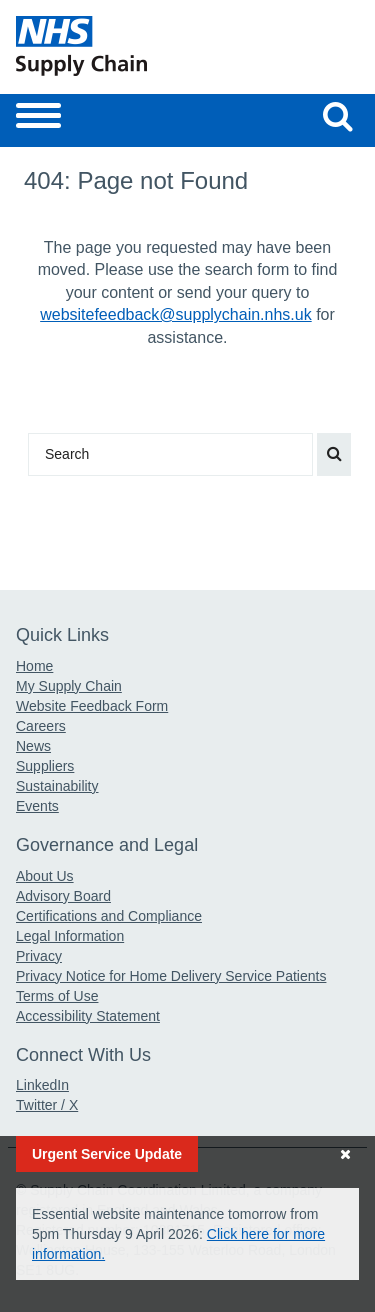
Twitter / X (47, 1105)
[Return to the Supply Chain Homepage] (98, 46)
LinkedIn (42, 1085)
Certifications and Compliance (109, 916)
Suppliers (45, 766)
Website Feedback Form (92, 706)
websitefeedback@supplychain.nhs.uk (176, 314)
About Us (45, 876)
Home (34, 666)
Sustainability (57, 786)
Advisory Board (63, 896)
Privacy (39, 956)
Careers (41, 726)
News (33, 746)
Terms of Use (57, 996)
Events (37, 806)
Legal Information (70, 936)
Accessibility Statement (88, 1016)
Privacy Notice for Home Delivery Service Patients (171, 976)
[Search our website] (338, 116)
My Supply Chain (69, 686)
